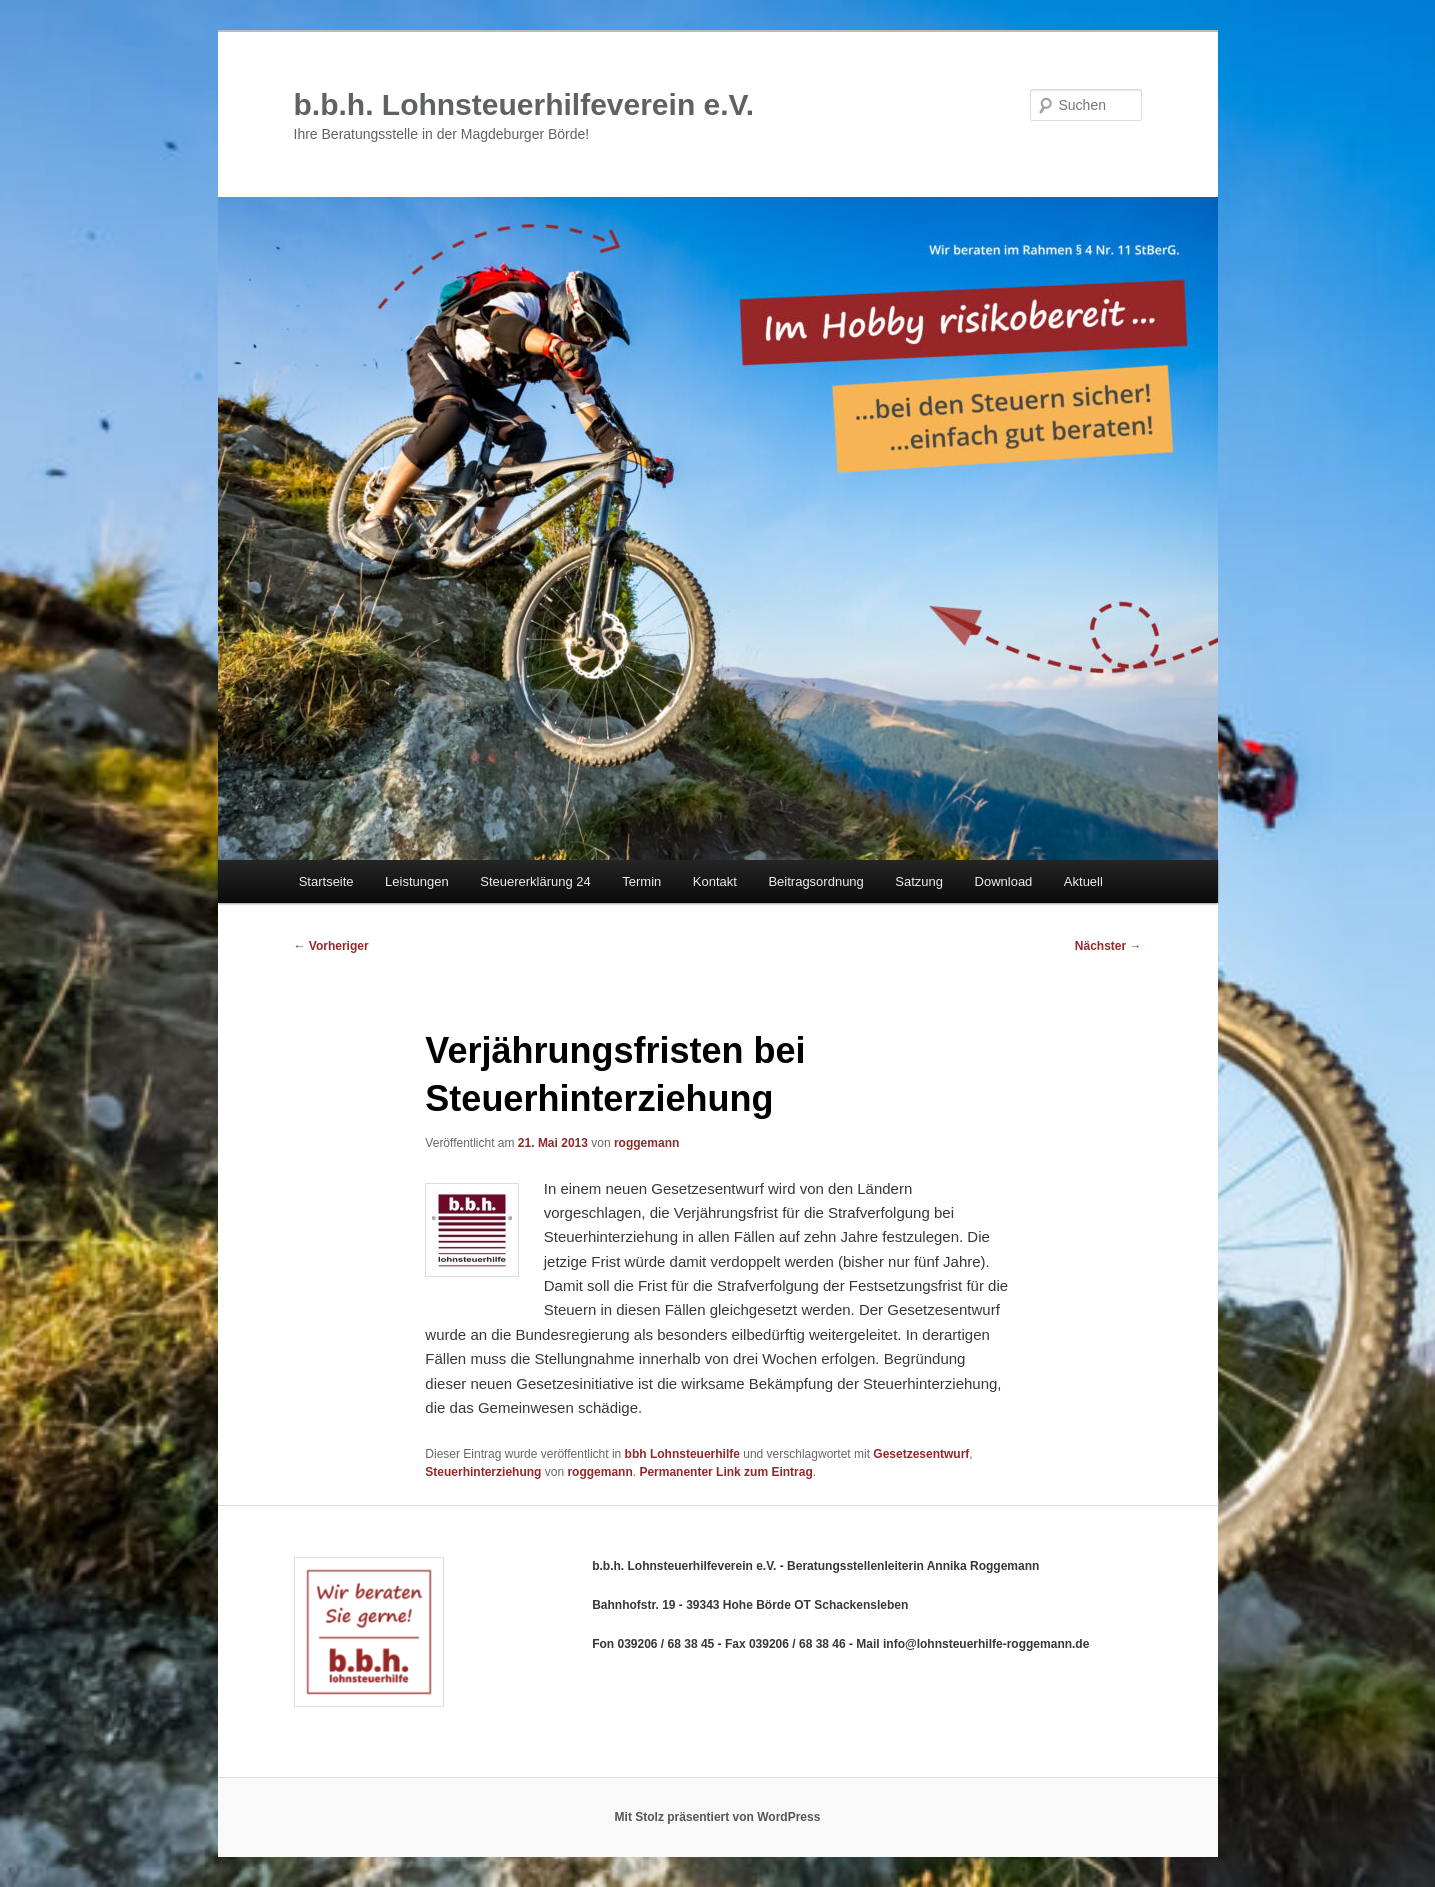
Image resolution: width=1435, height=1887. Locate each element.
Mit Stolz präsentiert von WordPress (718, 1817)
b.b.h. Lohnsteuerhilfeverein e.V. (524, 104)
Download (1004, 881)
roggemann (646, 1143)
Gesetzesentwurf (921, 1454)
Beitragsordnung (815, 881)
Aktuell (1083, 881)
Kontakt (715, 881)
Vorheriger (331, 946)
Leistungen (417, 881)
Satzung (919, 881)
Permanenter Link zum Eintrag (725, 1472)
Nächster (1108, 946)
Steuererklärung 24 (535, 881)
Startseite (326, 881)
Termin (641, 881)
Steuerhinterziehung (483, 1472)
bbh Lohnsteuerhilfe (682, 1454)
